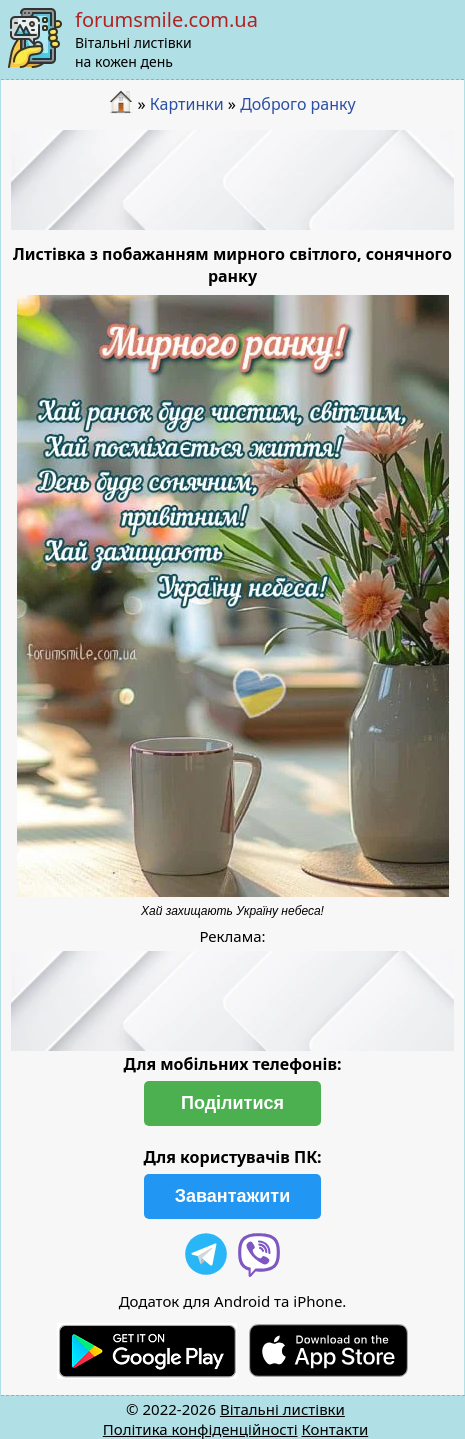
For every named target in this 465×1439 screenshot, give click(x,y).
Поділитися (232, 1103)
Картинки (187, 104)
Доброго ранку (298, 104)
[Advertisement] (233, 180)
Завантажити (233, 1196)
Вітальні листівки (282, 1409)
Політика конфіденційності (200, 1429)
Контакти (334, 1429)
